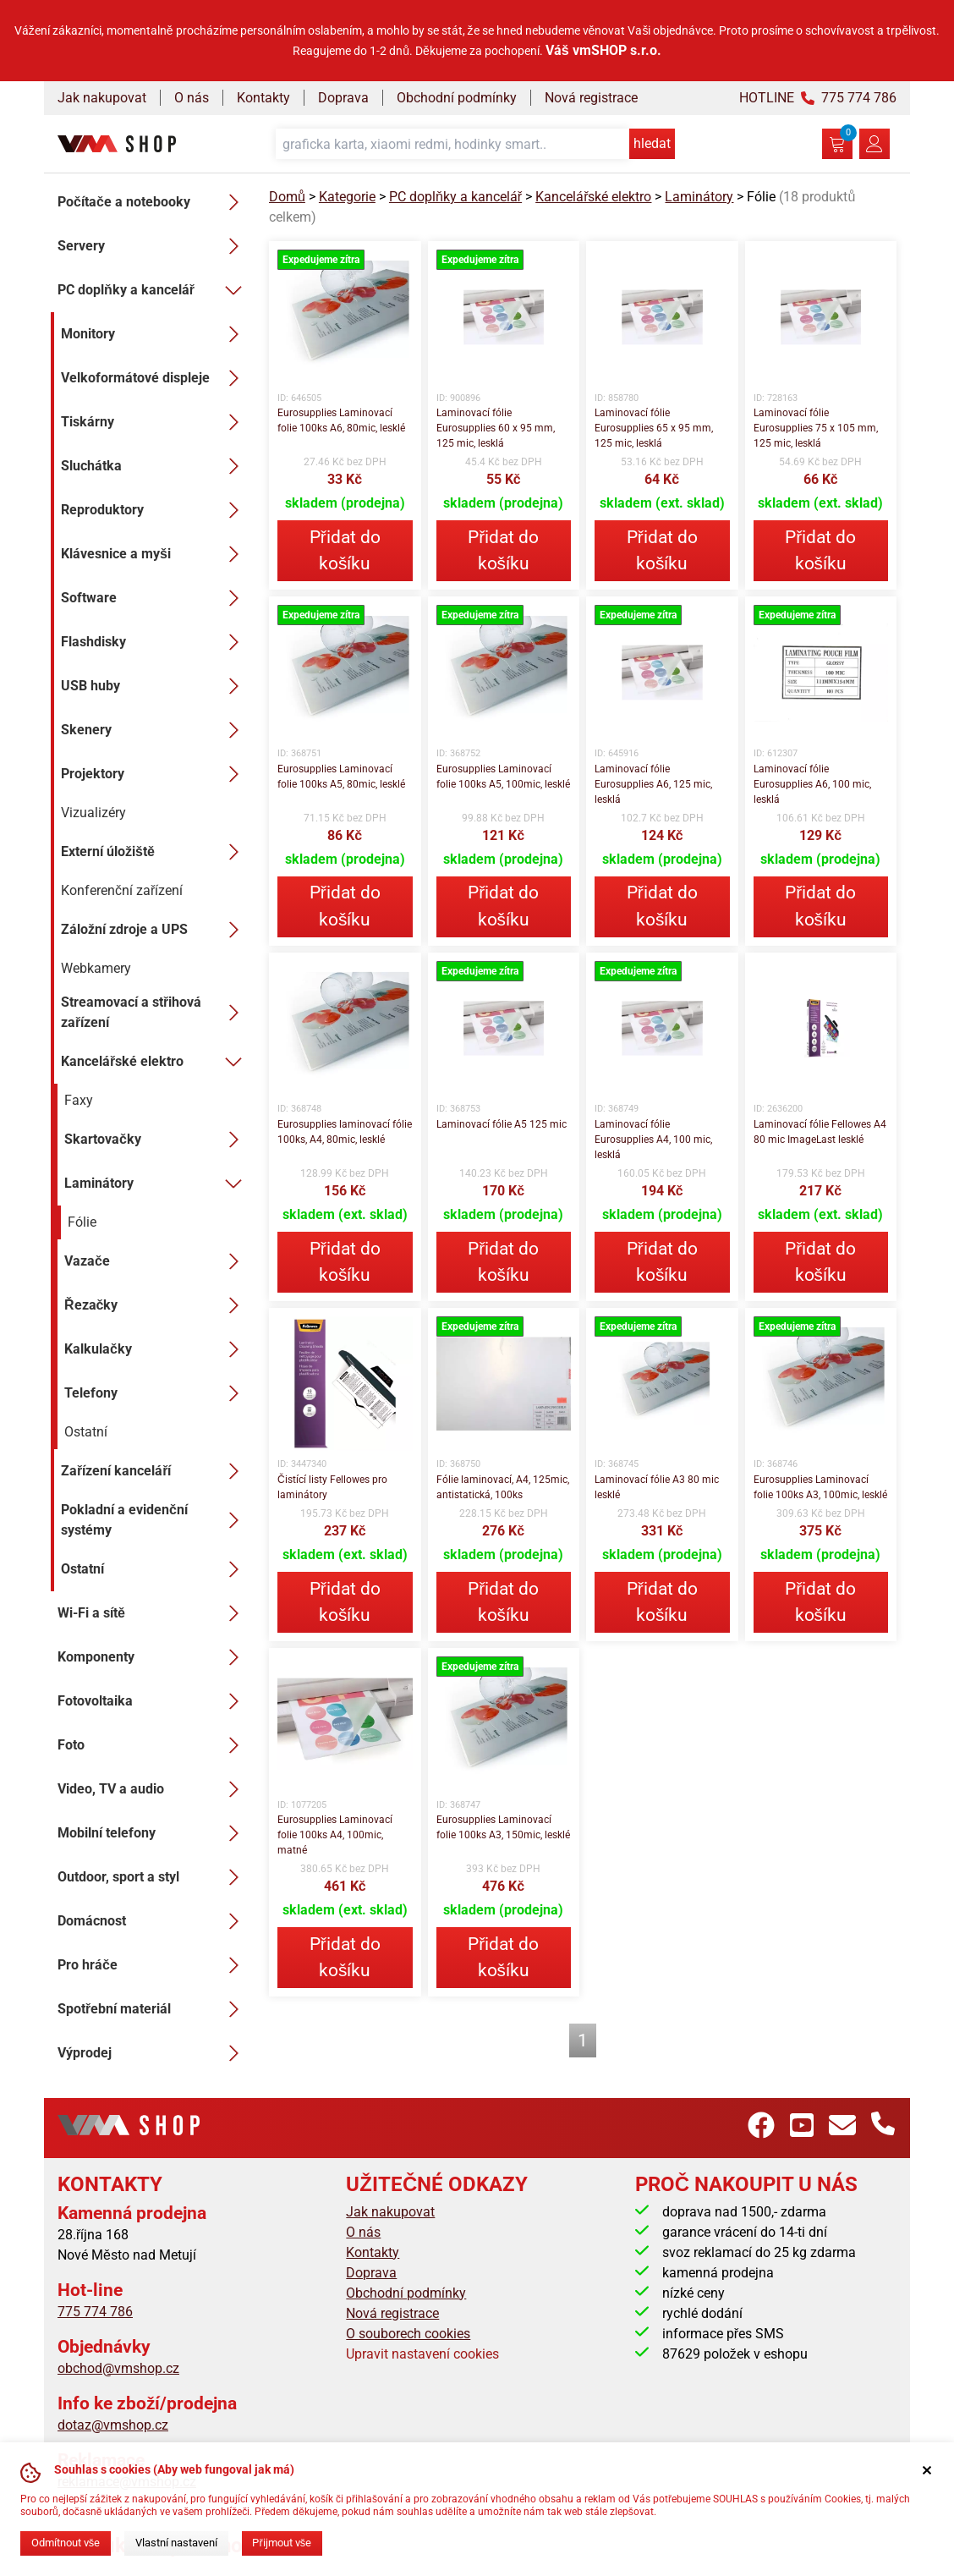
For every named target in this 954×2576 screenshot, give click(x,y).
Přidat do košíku (345, 550)
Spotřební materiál (153, 2009)
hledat (652, 143)
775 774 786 (95, 2312)
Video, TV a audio (153, 1789)
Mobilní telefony (153, 1833)
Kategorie (347, 197)
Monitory (155, 334)
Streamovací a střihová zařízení (155, 1012)
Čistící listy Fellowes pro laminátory (332, 1487)
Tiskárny (155, 422)
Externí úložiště (155, 852)
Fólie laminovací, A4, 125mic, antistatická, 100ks (502, 1487)
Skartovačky (156, 1139)
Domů (287, 197)
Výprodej (153, 2053)
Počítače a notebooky (153, 202)
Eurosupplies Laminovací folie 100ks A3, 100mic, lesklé (820, 1487)
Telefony (156, 1393)
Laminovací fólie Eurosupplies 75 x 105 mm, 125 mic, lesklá (816, 428)
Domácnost (153, 1921)
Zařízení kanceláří (155, 1471)
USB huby (155, 686)
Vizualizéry (93, 813)
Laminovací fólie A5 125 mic (501, 1124)
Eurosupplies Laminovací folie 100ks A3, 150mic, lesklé (503, 1827)
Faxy (78, 1100)
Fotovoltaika (153, 1701)
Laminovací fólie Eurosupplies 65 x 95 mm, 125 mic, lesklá (654, 428)
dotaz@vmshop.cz (113, 2425)
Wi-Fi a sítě (153, 1613)
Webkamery (96, 968)
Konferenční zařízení (122, 890)
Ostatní (85, 1432)
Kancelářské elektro (155, 1061)
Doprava (343, 98)
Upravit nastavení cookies (422, 2354)
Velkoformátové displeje (155, 378)
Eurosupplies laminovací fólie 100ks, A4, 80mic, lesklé (344, 1131)
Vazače (156, 1261)
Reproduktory (155, 510)
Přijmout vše (281, 2542)
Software (155, 598)
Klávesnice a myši (155, 554)
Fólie (82, 1222)
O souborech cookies (408, 2334)
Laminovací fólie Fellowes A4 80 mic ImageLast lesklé (820, 1131)
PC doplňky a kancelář (153, 290)
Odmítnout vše (65, 2542)
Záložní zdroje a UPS (155, 930)
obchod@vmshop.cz (118, 2368)
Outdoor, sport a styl (153, 1877)
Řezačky (156, 1305)
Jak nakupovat (102, 98)
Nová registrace (591, 98)
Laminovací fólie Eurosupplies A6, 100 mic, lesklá (812, 784)
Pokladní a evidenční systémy (155, 1520)
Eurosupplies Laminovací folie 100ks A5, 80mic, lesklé (341, 776)
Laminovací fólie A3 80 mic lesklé (657, 1487)
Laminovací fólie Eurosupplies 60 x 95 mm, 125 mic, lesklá (495, 428)
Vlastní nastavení (176, 2542)
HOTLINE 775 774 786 (817, 98)
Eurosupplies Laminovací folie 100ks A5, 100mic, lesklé (503, 776)
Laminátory (156, 1183)
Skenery (155, 730)
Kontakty (263, 98)
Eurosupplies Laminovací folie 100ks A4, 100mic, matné (334, 1835)
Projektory (155, 774)
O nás (191, 98)
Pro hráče (153, 1965)
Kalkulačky (156, 1349)
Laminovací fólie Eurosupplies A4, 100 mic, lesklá (653, 1139)
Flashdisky (155, 642)
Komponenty (153, 1657)
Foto (153, 1745)
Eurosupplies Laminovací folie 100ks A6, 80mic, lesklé (341, 420)
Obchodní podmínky (457, 98)
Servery (153, 246)
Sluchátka (155, 466)
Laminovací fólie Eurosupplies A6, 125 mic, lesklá (653, 784)
